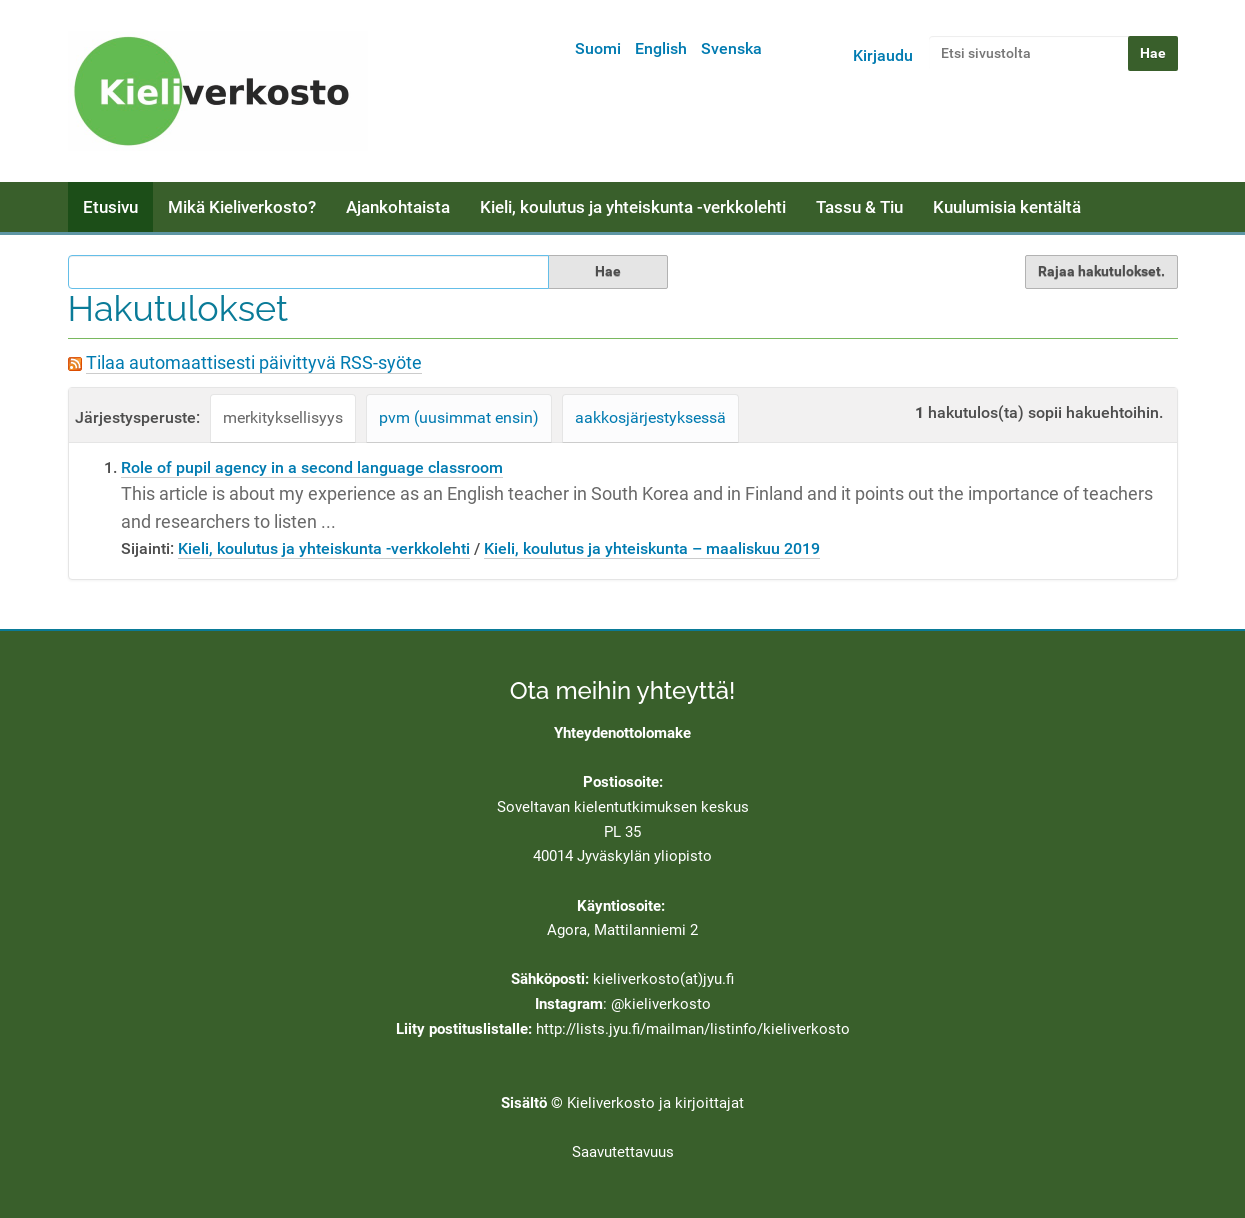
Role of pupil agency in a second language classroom (312, 467)
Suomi (598, 48)
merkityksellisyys (283, 417)
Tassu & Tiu (859, 207)
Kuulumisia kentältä (1007, 207)
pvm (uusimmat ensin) (459, 417)
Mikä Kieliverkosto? (242, 207)
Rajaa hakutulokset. (1101, 271)
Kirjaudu (883, 55)
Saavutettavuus (623, 1152)
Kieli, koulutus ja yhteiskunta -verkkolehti (633, 207)
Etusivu (110, 207)
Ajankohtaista (398, 207)
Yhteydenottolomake (622, 733)
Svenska (731, 48)
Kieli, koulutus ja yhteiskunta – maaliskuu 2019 (652, 548)
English (661, 48)
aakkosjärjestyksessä (650, 417)
